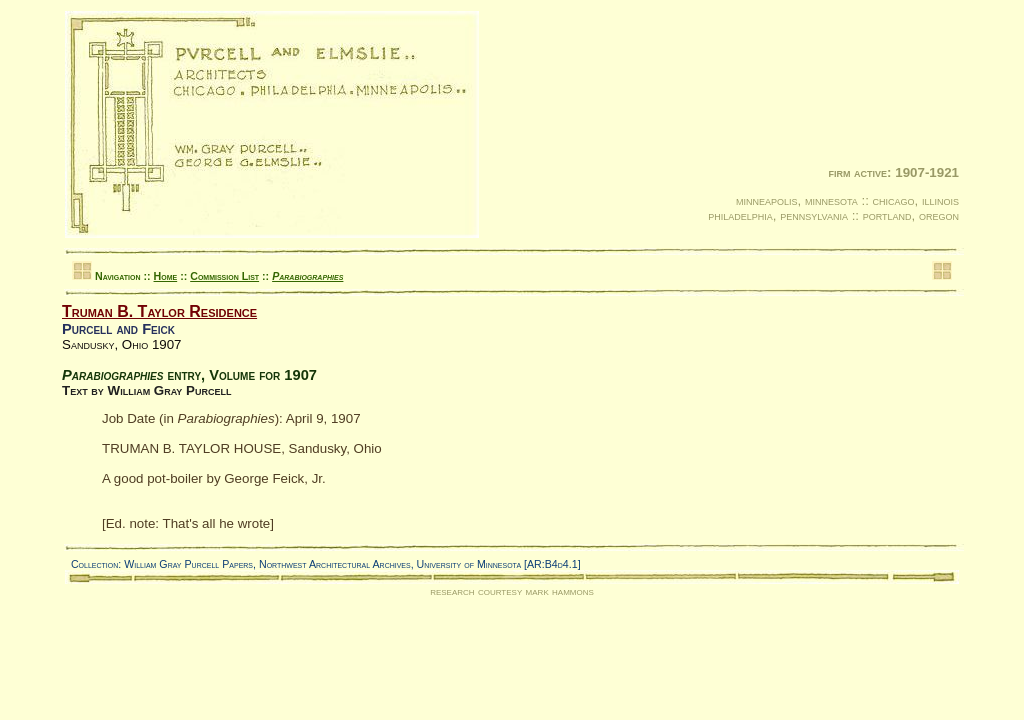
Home (166, 276)
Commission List (224, 276)
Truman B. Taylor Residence (159, 311)
